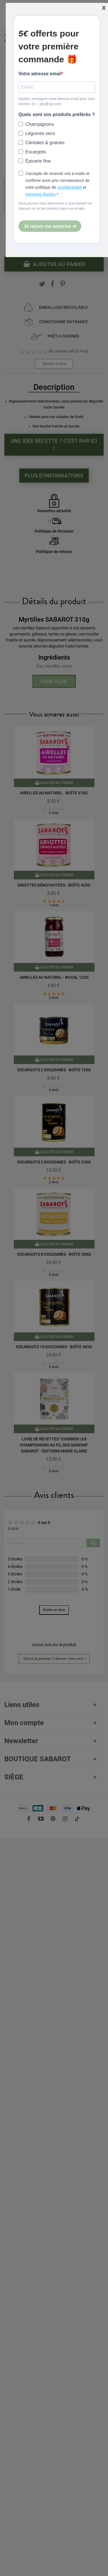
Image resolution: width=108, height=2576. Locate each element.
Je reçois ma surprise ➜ (50, 226)
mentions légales (40, 194)
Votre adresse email (40, 73)
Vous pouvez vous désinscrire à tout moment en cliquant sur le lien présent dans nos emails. (55, 206)
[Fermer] (104, 7)
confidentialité (69, 187)
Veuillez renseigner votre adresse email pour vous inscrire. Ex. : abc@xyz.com (56, 101)
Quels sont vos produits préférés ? (56, 114)
